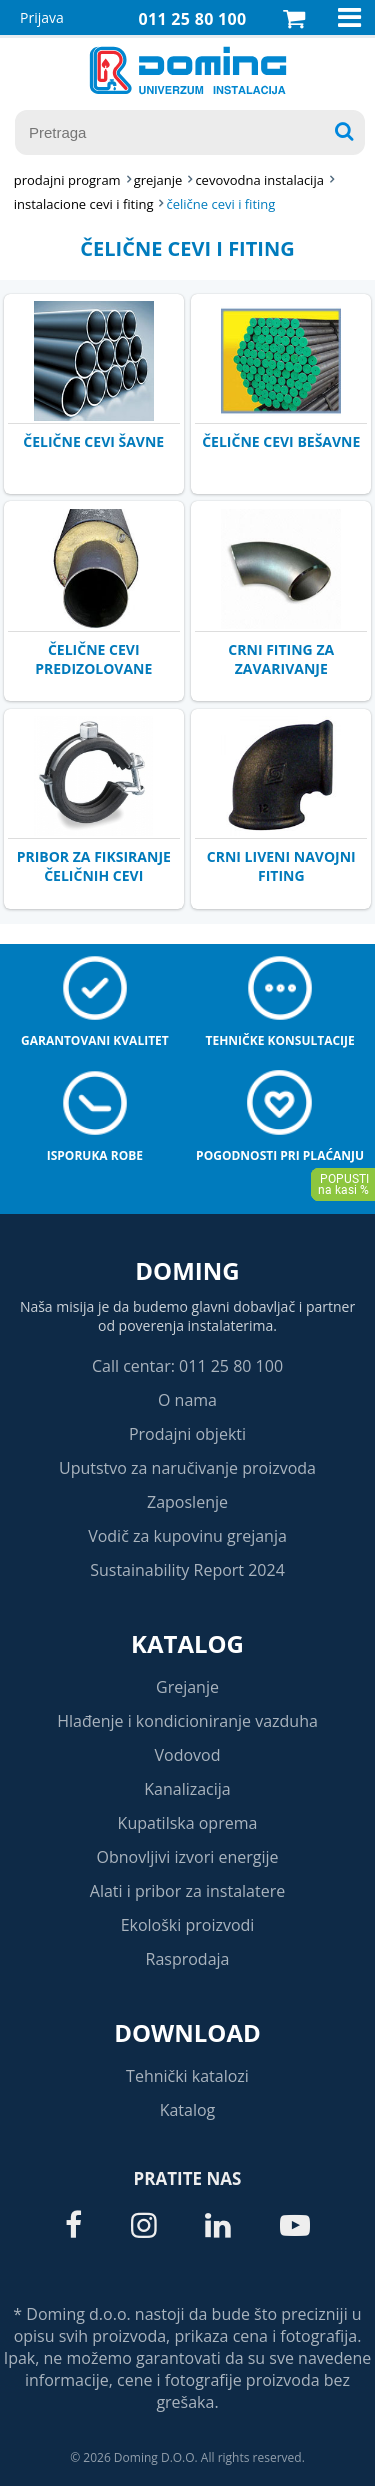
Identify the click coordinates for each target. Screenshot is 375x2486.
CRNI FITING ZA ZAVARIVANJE (281, 659)
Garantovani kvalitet (95, 1040)
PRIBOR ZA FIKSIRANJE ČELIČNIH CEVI (94, 866)
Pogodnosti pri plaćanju (280, 1155)
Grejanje (187, 1687)
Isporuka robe (95, 1155)
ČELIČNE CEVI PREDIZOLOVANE (93, 659)
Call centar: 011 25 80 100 (187, 1366)
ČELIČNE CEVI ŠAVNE (93, 441)
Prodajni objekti (187, 1434)
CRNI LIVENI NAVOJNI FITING (281, 866)
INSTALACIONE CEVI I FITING (84, 204)
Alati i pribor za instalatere (187, 1891)
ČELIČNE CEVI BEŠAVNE (281, 441)
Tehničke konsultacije (279, 1040)
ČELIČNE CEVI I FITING (220, 204)
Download (187, 2032)
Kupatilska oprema (188, 1823)
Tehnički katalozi (187, 2076)
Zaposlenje (187, 1502)
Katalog (187, 1643)
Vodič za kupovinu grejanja (187, 1536)
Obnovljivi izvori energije (188, 1857)
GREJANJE (158, 180)
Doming (187, 1270)
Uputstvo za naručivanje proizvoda (187, 1468)
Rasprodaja (188, 1959)
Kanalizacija (187, 1789)
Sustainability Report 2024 (187, 1570)
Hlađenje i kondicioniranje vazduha (187, 1721)
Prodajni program (67, 180)
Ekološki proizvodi (188, 1925)
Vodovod (188, 1755)
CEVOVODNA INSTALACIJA (259, 180)
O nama (187, 1400)
